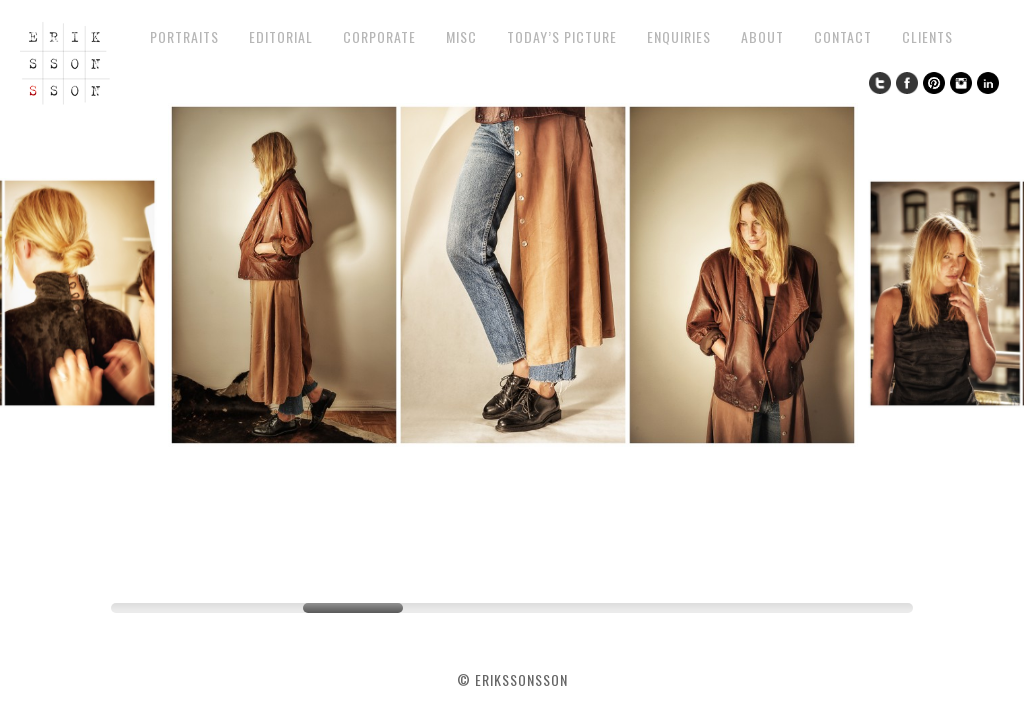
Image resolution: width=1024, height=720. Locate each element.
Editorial (281, 36)
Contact (843, 36)
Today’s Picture (562, 36)
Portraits (184, 36)
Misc (461, 36)
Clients (927, 36)
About (762, 36)
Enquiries (679, 36)
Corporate (379, 36)
